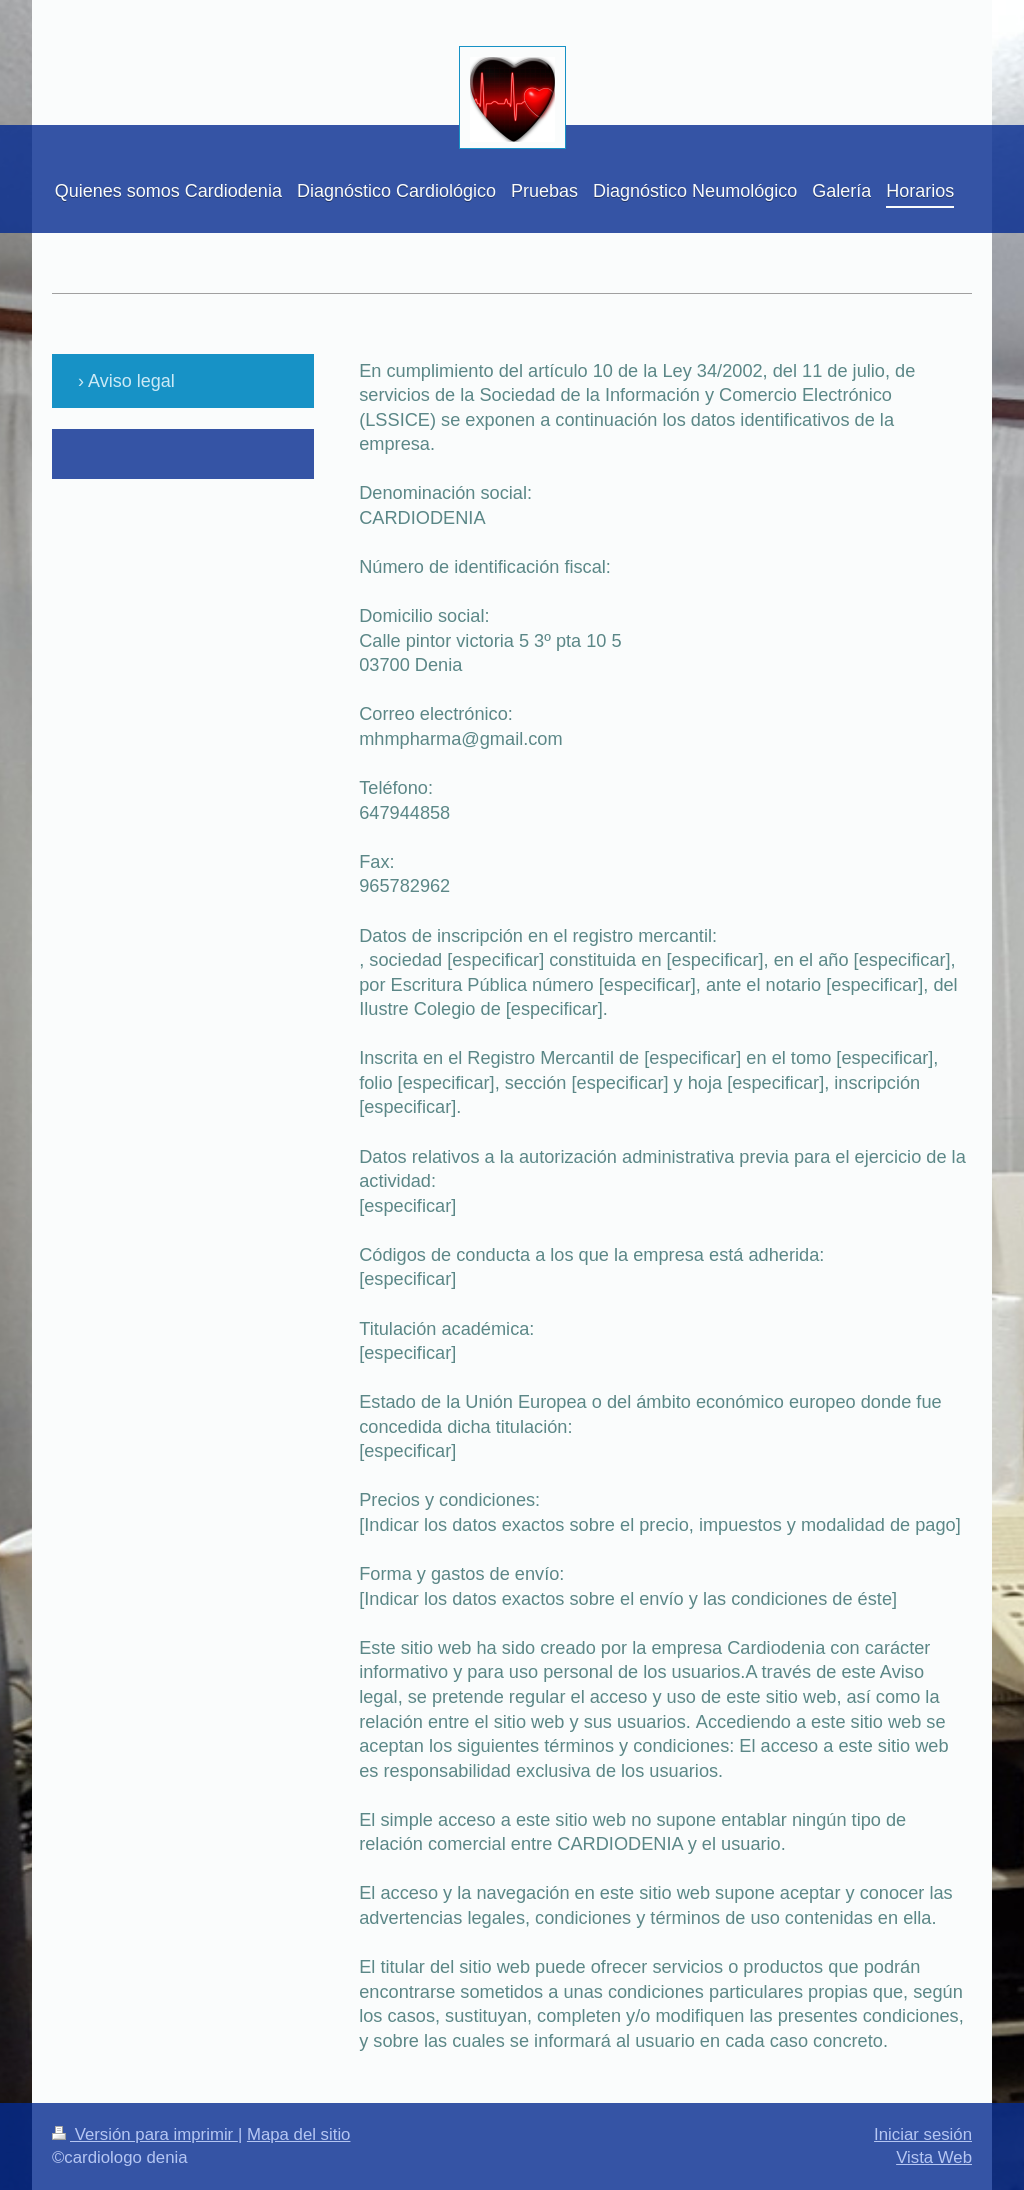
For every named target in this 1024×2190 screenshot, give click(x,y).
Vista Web (934, 2157)
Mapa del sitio (299, 2134)
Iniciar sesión (923, 2134)
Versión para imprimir (145, 2134)
